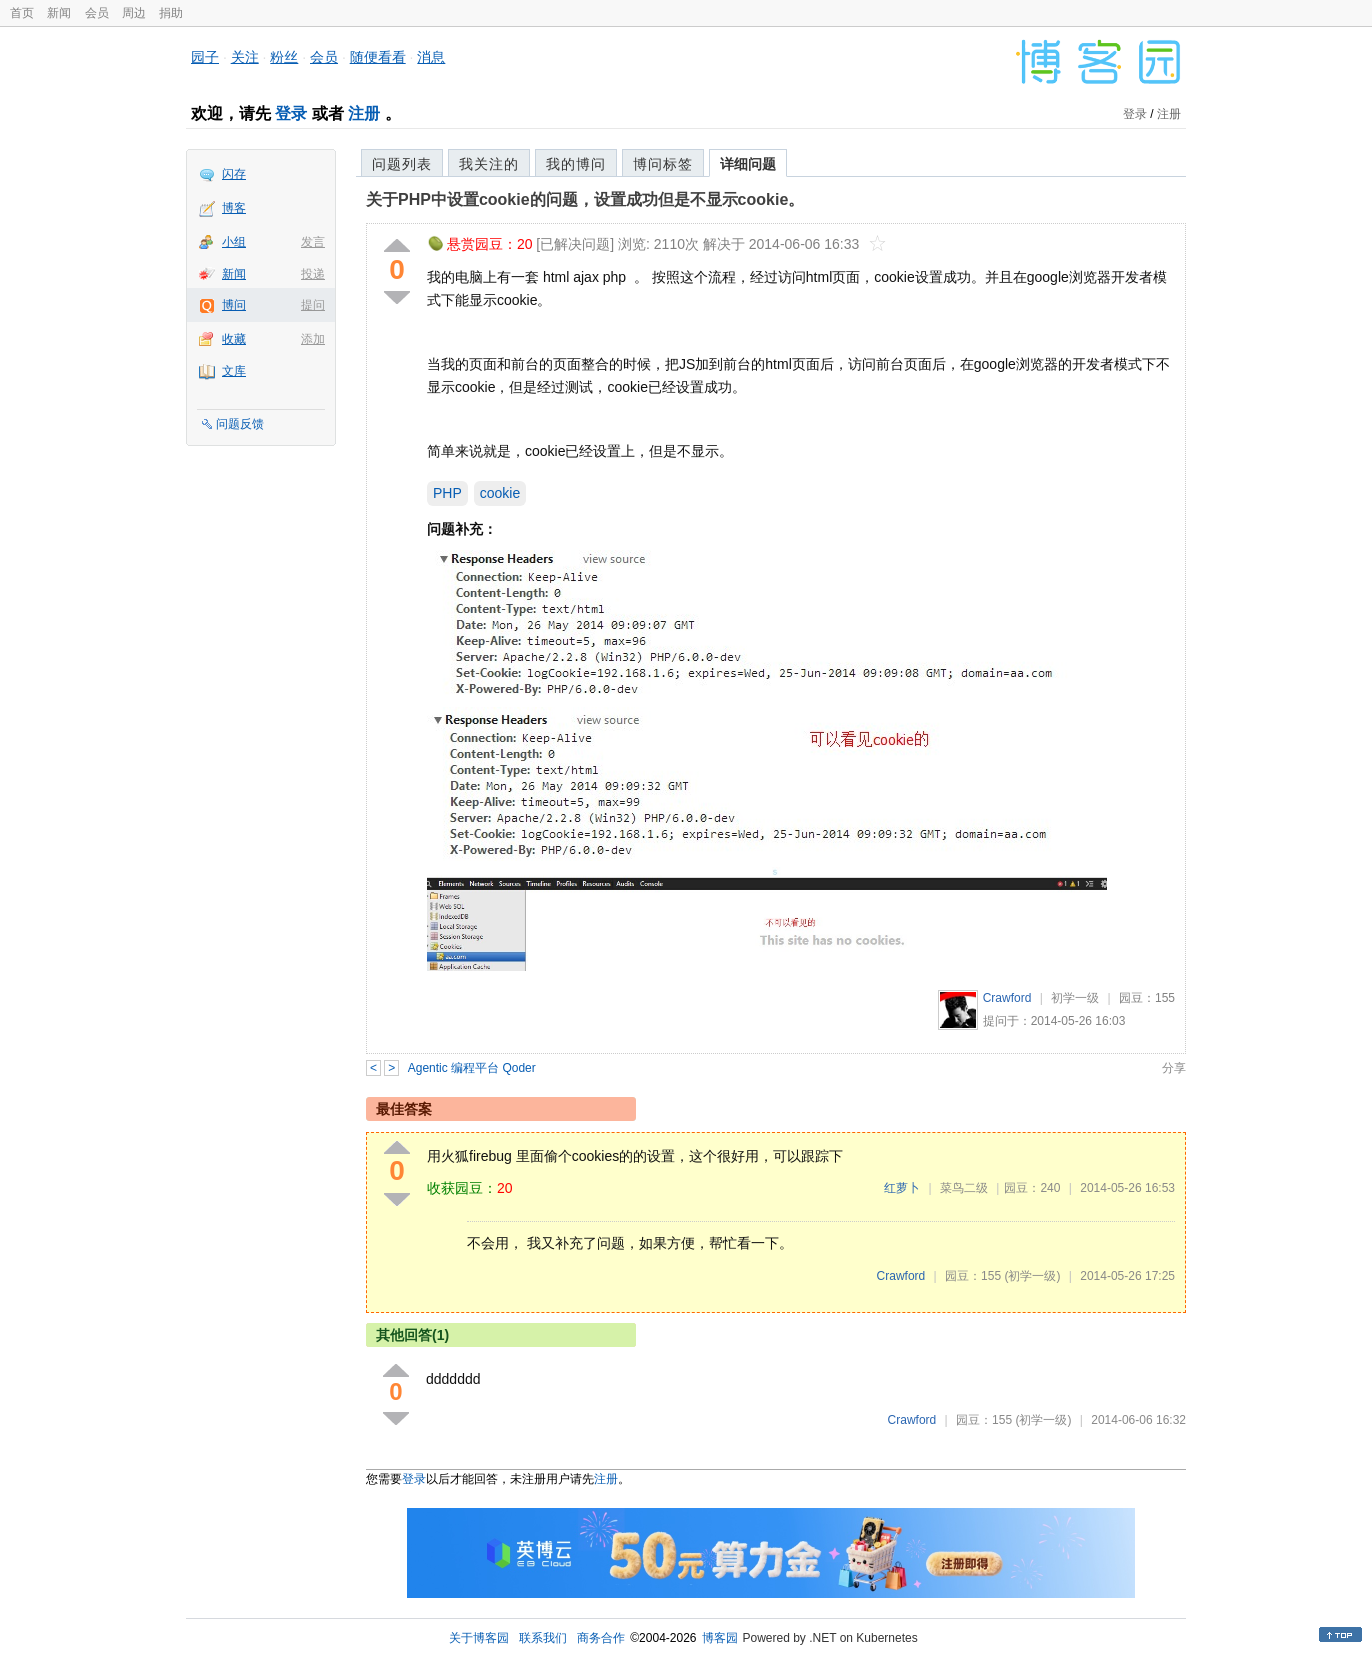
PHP (447, 493)
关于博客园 (479, 1638)
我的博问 (576, 164)
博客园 (720, 1638)
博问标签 (663, 164)
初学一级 (1075, 998)
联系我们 (543, 1638)
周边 (134, 13)
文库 (234, 371)
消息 (431, 57)
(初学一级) (1032, 1276)
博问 (234, 305)
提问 (313, 305)
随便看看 (378, 57)
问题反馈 (240, 424)
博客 (234, 208)
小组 (234, 242)
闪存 (234, 174)
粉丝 (284, 57)
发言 (313, 242)
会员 (97, 13)
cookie (500, 493)
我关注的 (489, 164)
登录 (291, 113)
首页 (22, 13)
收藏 (234, 339)
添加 (313, 339)
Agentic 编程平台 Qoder (472, 1068)
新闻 (59, 13)
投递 (313, 274)
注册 (364, 113)
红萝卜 (902, 1188)
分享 (1174, 1068)
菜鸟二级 (964, 1188)
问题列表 (402, 164)
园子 (205, 57)
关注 (245, 57)
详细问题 (748, 164)
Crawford (1007, 998)
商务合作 (601, 1638)
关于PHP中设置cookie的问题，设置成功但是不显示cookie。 (585, 199)
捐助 (171, 13)
